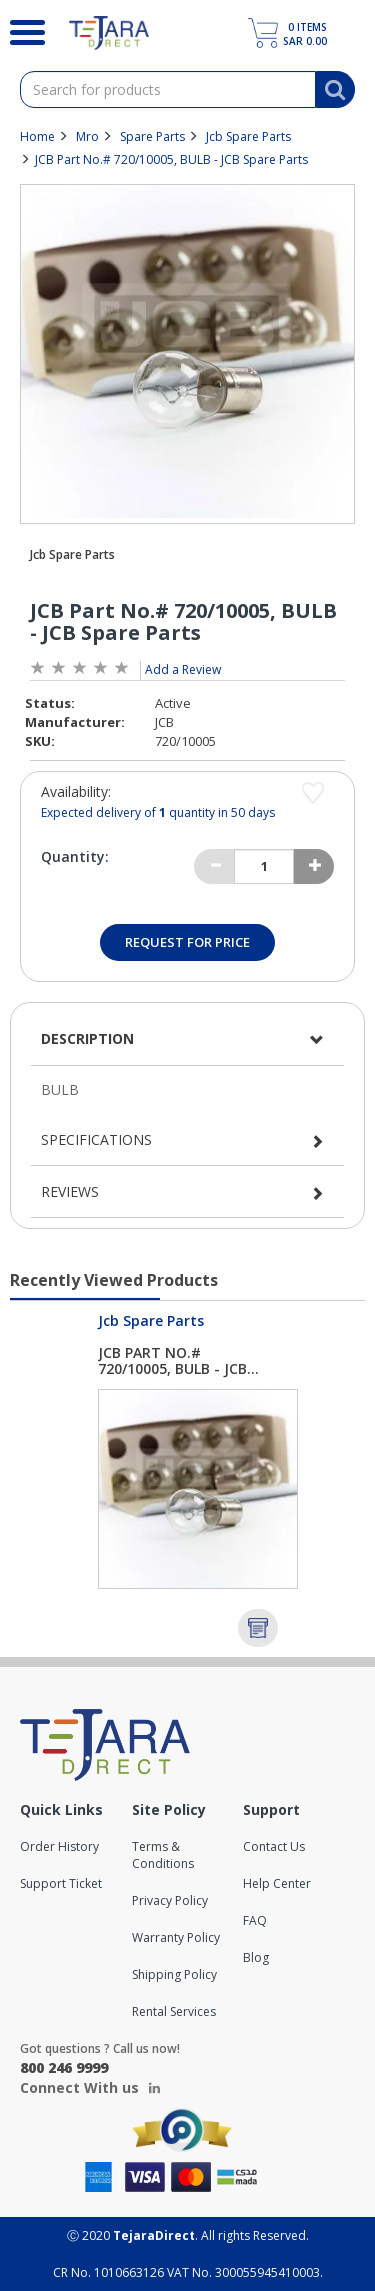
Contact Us (274, 1846)
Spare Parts (152, 136)
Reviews (70, 1191)
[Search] (19, 30)
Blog (256, 1957)
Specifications (96, 1139)
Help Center (277, 1883)
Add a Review (183, 669)
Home (37, 136)
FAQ (255, 1920)
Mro (87, 136)
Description (87, 1038)
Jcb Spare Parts (248, 136)
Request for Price (187, 942)
